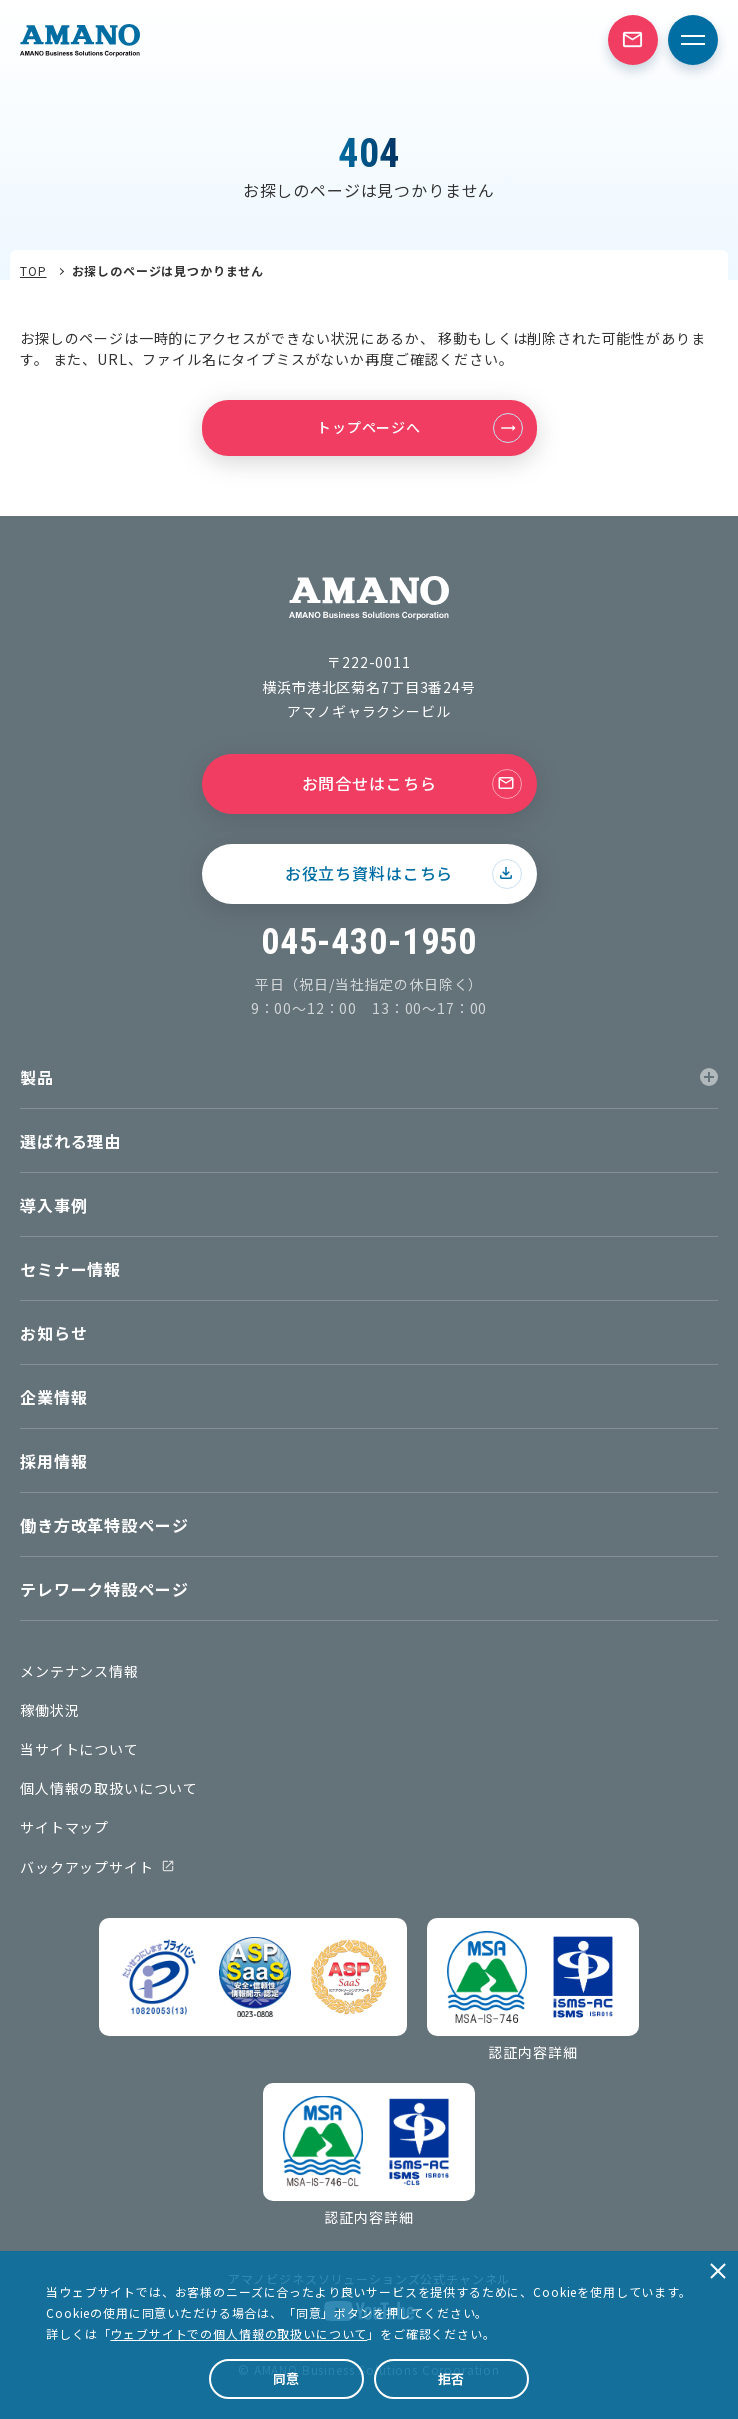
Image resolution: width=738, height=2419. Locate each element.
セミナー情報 (70, 1269)
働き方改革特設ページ (104, 1525)
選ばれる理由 (70, 1141)
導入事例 (53, 1205)
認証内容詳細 (532, 2052)
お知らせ (53, 1333)
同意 (287, 2378)
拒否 (452, 2378)
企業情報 (53, 1397)
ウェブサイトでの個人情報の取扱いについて (238, 2333)
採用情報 (53, 1461)
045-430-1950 (369, 942)
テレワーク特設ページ (104, 1589)
